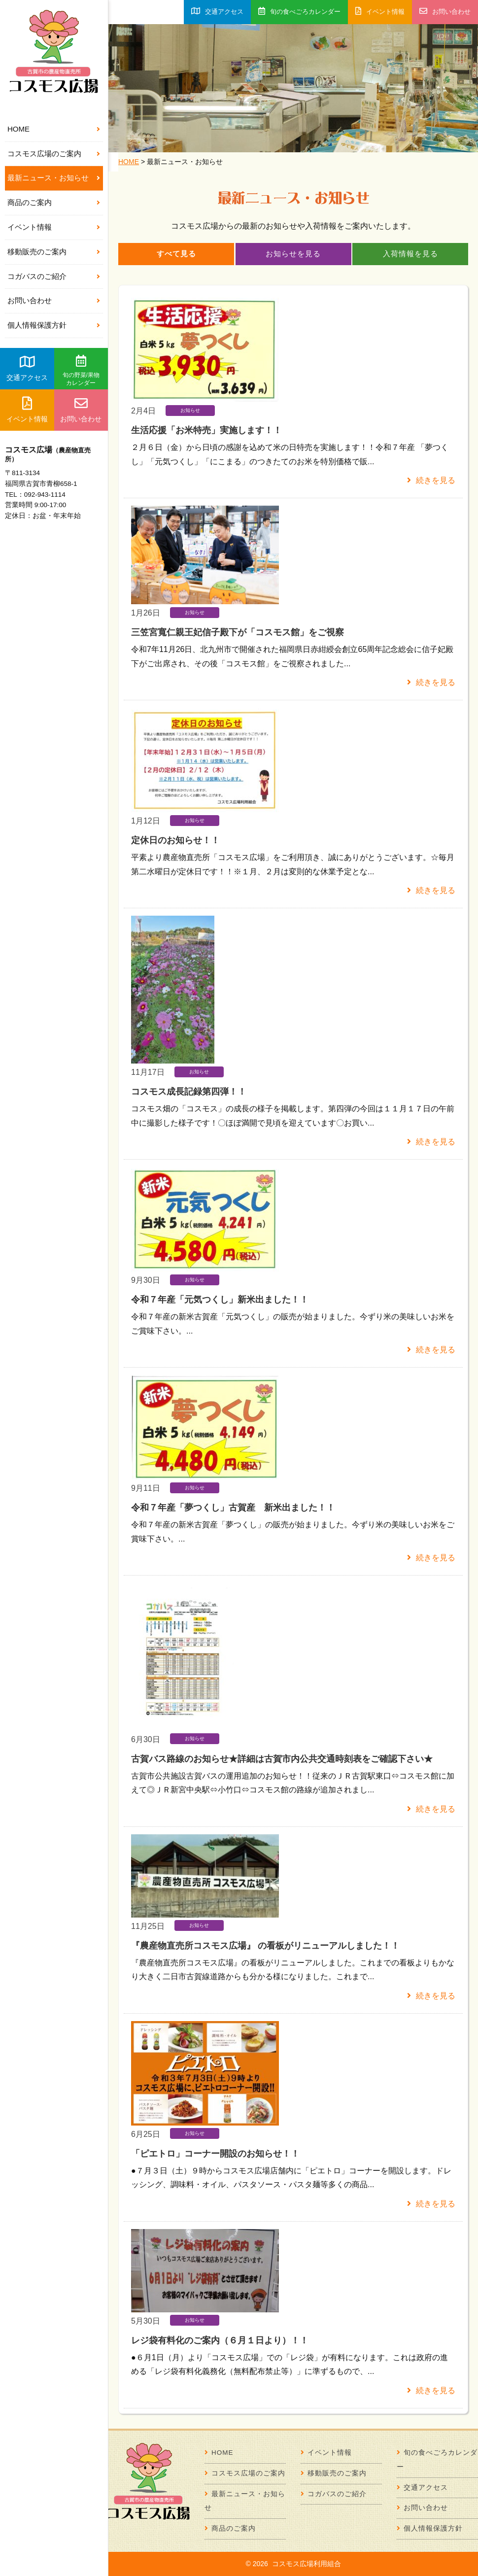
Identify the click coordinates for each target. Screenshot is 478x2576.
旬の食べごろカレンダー (299, 11)
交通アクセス (27, 368)
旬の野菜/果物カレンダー (81, 370)
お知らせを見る (293, 254)
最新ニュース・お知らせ (48, 177)
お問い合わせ (29, 300)
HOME (18, 129)
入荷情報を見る (410, 254)
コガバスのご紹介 (37, 276)
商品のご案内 (29, 202)
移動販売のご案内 (37, 251)
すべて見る (176, 254)
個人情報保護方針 (37, 325)
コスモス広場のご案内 (44, 153)
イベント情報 (29, 227)
